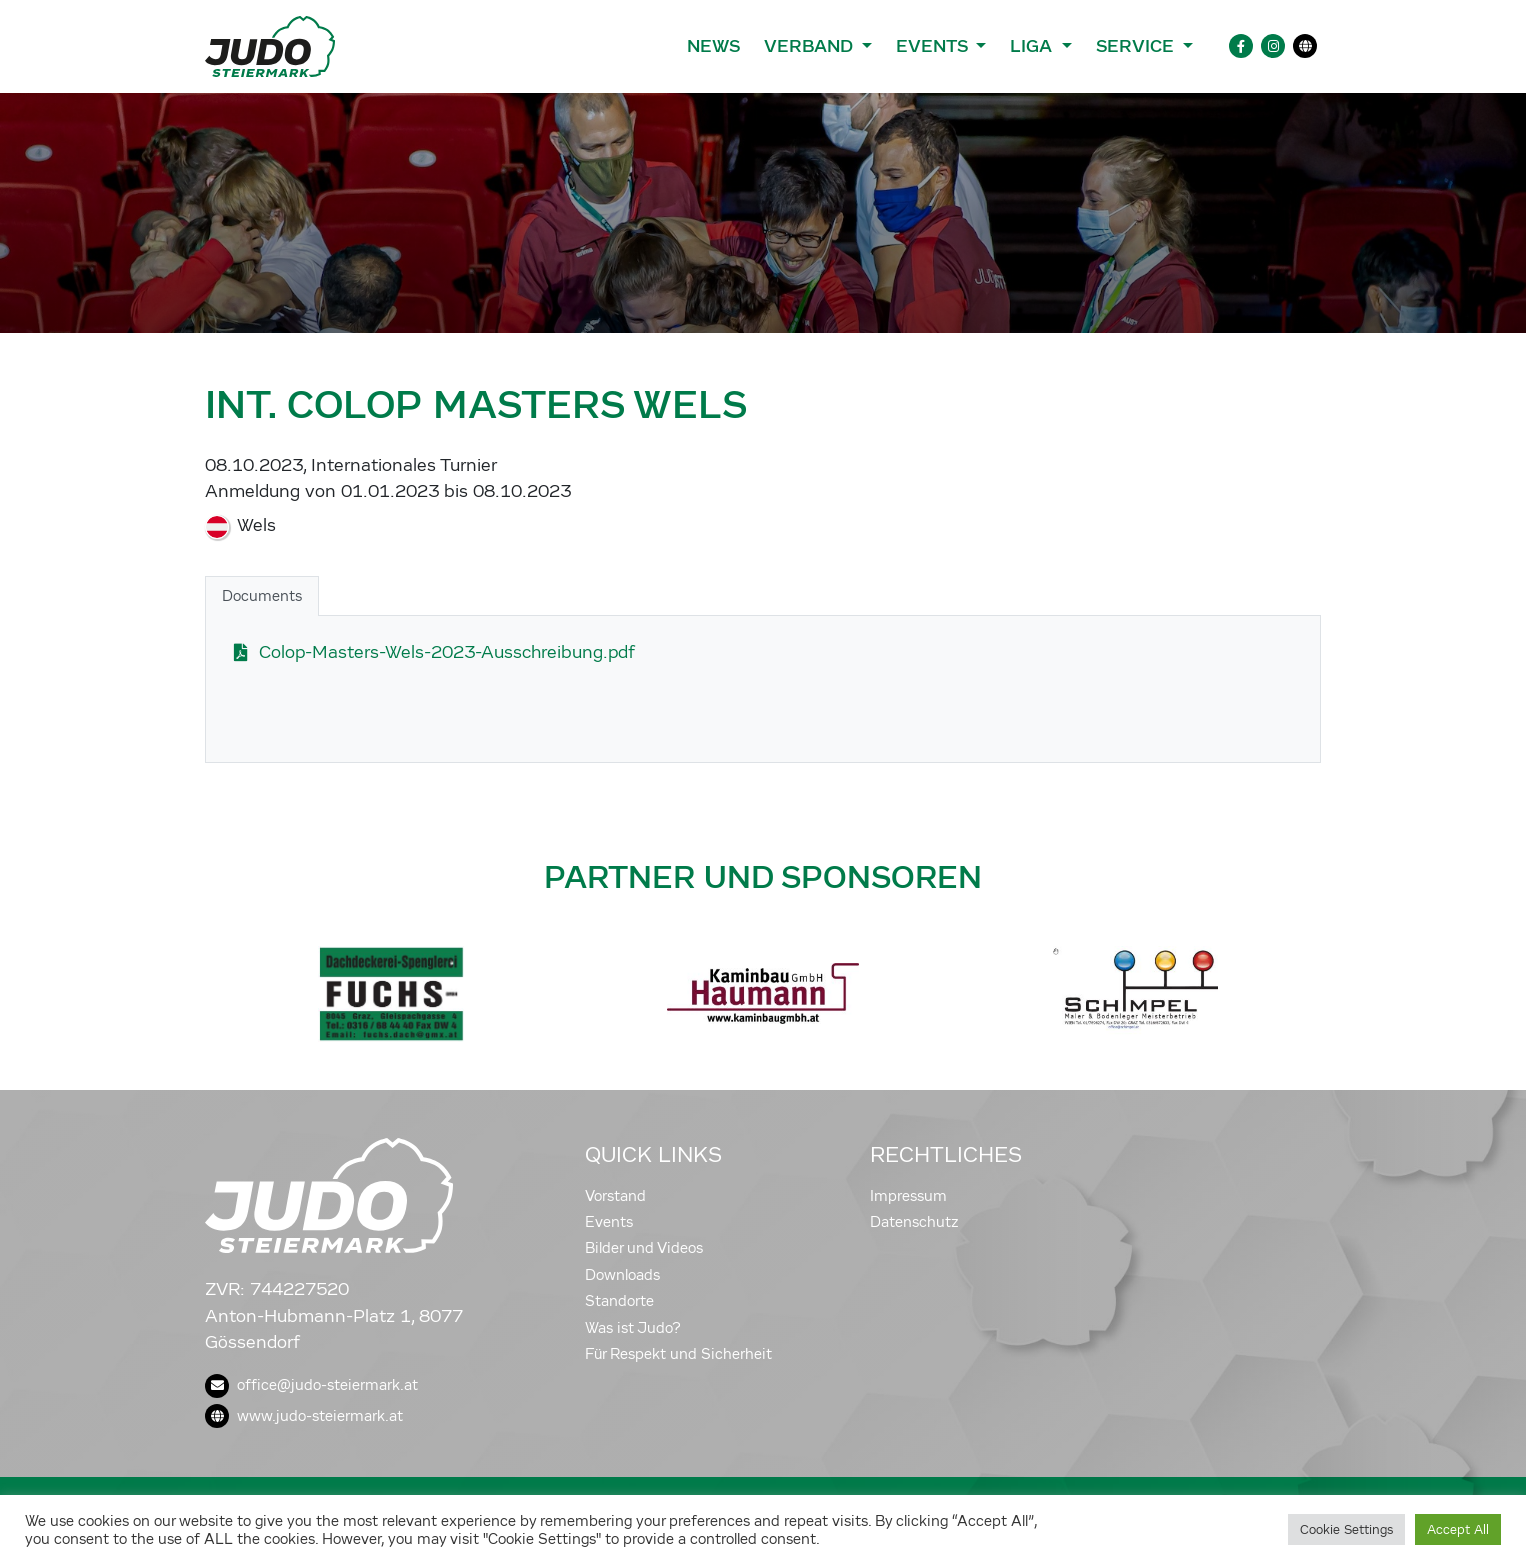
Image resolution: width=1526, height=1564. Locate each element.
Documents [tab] (262, 596)
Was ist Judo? (633, 1328)
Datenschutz (914, 1222)
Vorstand (615, 1196)
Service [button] (1137, 46)
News (713, 46)
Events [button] (934, 46)
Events (609, 1222)
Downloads (622, 1275)
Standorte (619, 1301)
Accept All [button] (1458, 1529)
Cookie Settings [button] (1346, 1529)
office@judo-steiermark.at (311, 1385)
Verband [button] (810, 46)
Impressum (908, 1196)
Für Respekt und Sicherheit (678, 1354)
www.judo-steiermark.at (304, 1416)
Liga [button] (1033, 46)
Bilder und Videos (644, 1248)
